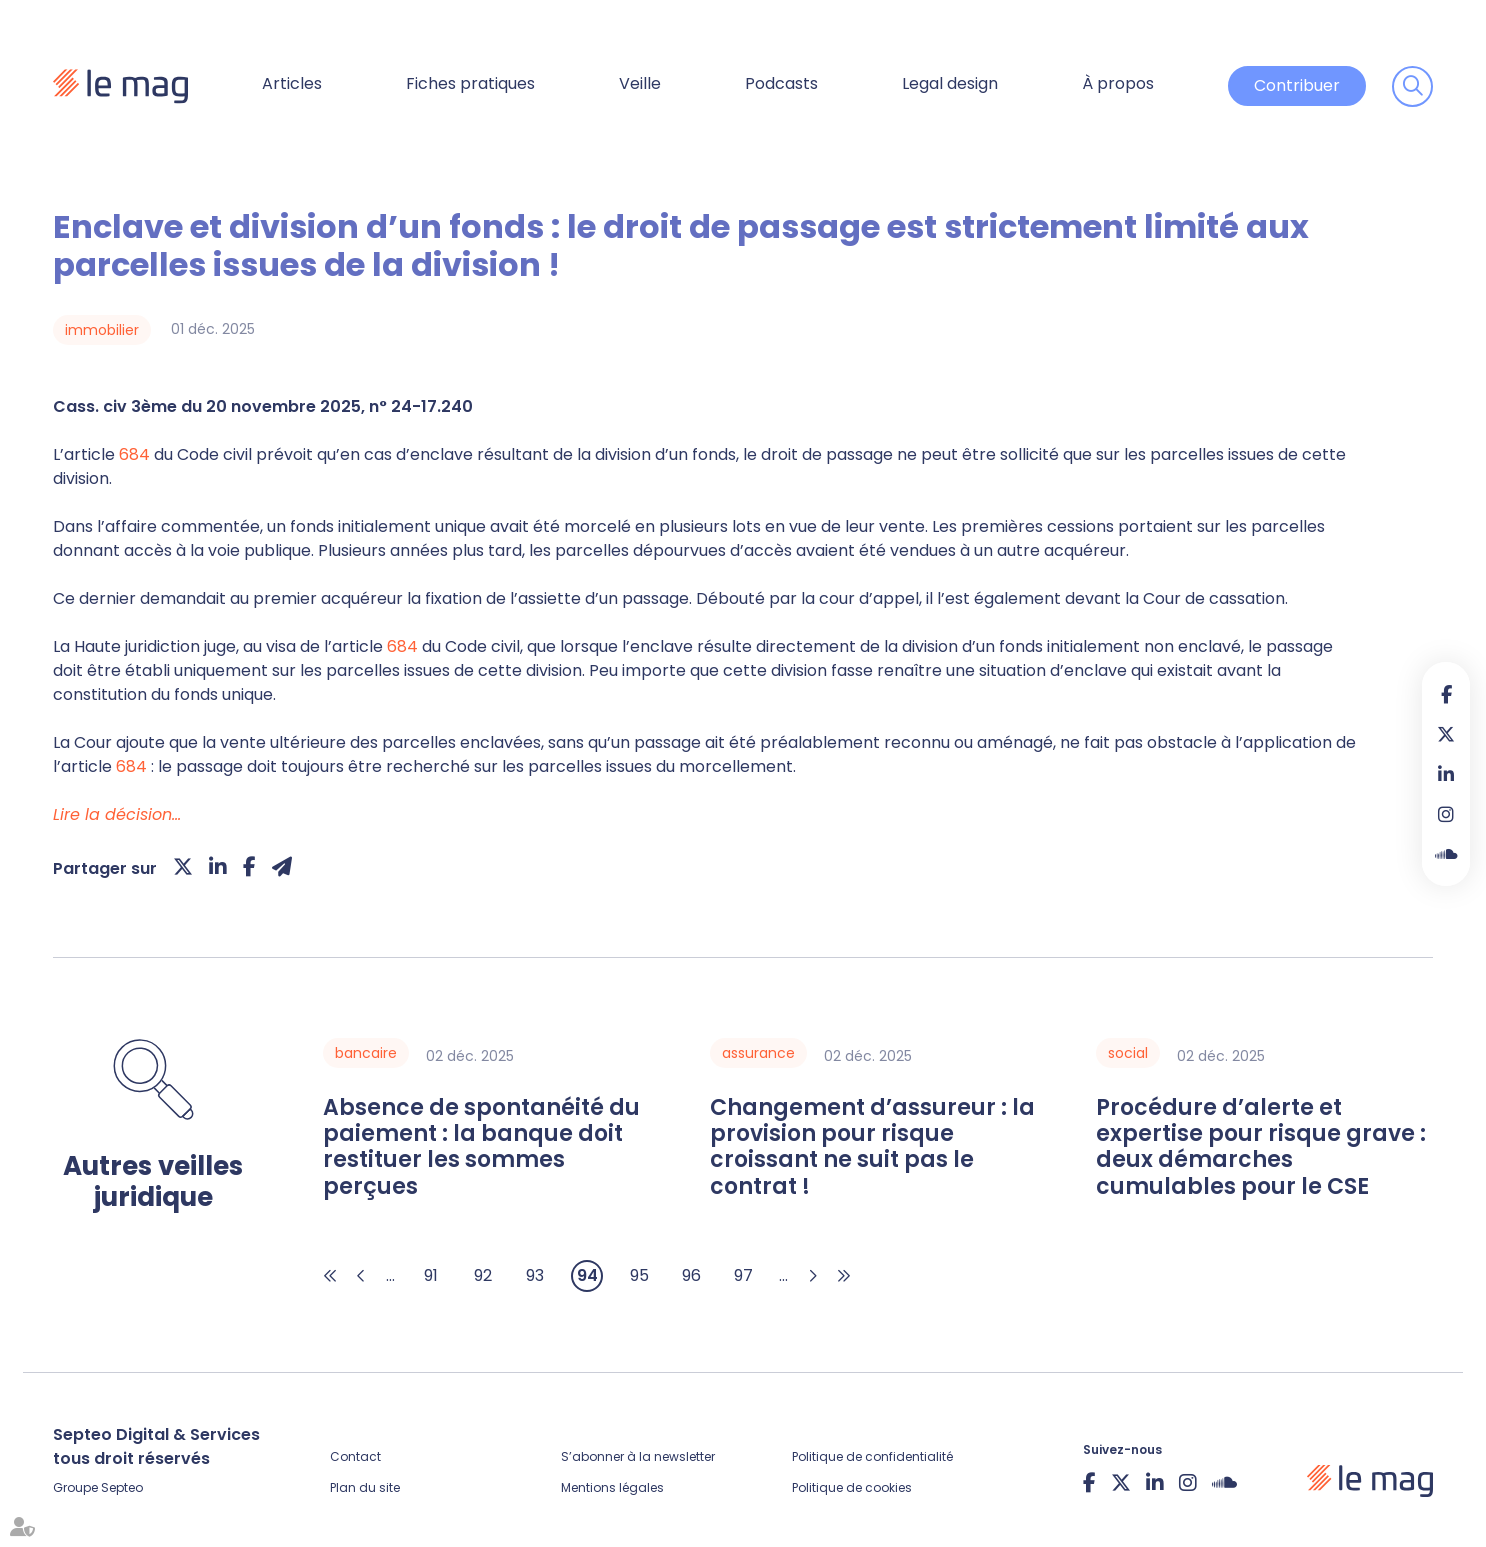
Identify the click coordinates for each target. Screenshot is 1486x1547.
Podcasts (781, 83)
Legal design (950, 83)
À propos (1118, 83)
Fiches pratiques (470, 83)
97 (743, 1275)
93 (535, 1275)
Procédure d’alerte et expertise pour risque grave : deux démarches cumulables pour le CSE (1261, 1148)
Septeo (122, 1487)
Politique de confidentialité (872, 1456)
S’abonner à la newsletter (638, 1456)
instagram (1446, 814)
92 (483, 1275)
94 (587, 1275)
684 (134, 454)
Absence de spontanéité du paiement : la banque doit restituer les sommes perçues (481, 1148)
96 (691, 1275)
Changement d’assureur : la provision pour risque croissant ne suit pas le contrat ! (872, 1148)
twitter (1446, 734)
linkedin (1446, 774)
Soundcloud (1446, 854)
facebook (1446, 694)
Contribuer (1297, 85)
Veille (640, 83)
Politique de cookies (852, 1487)
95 (639, 1275)
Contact (355, 1456)
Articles (292, 83)
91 (431, 1275)
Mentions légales (612, 1487)
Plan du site (365, 1487)
